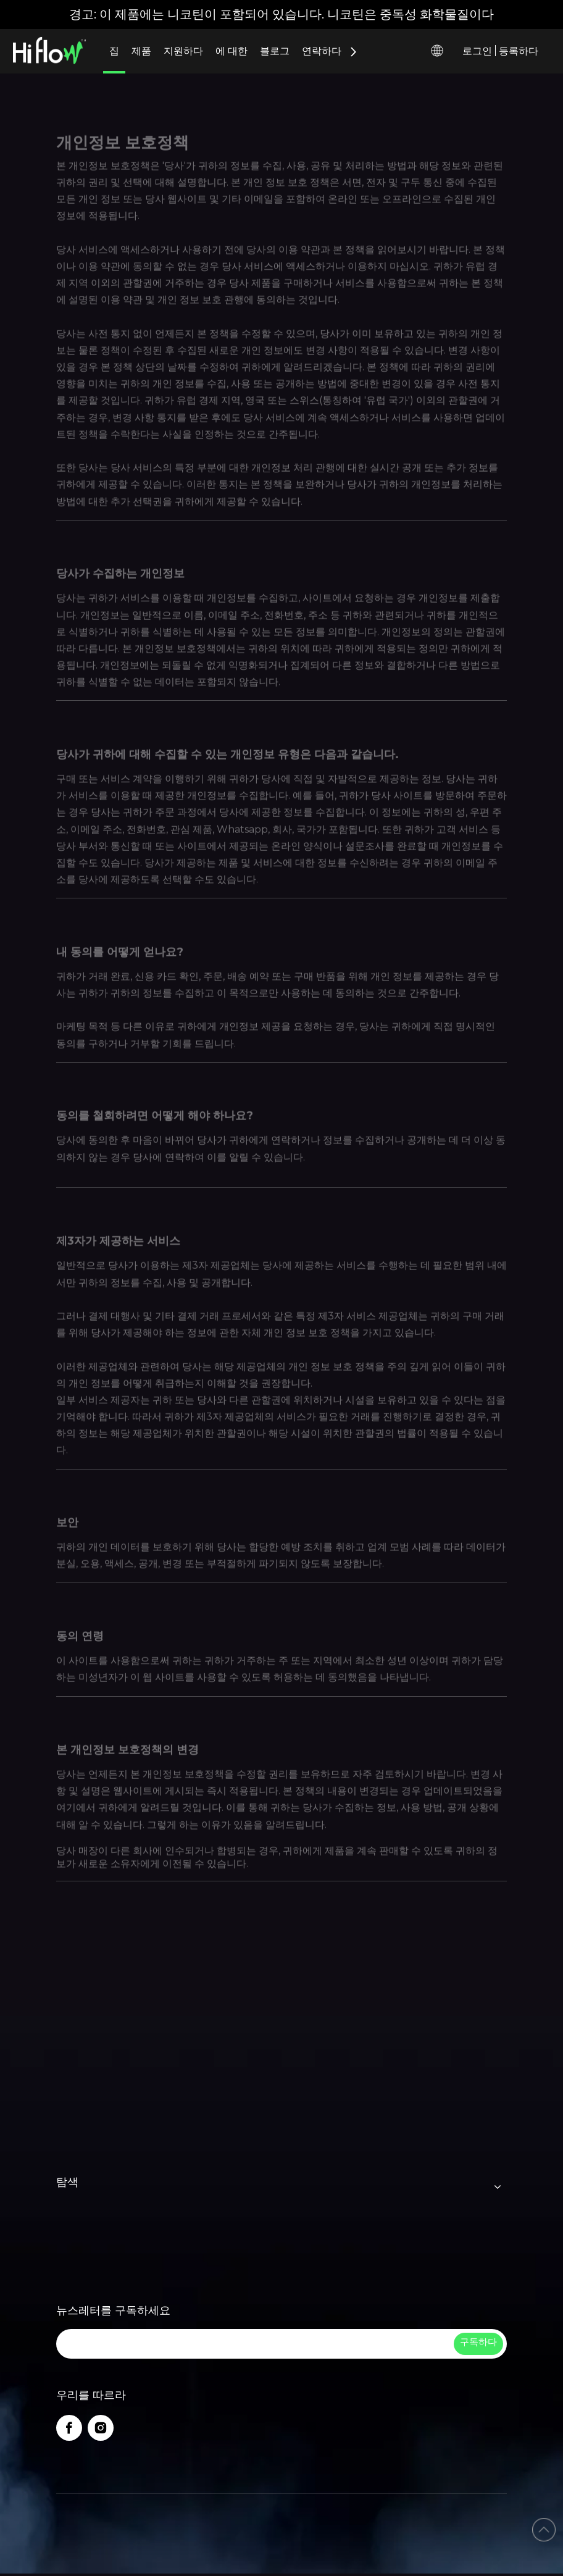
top (544, 2529)
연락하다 (321, 51)
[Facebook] (69, 2428)
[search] (253, 2344)
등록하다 (518, 51)
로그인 (477, 51)
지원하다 (183, 51)
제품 (141, 51)
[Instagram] (101, 2428)
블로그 (275, 51)
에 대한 (231, 51)
